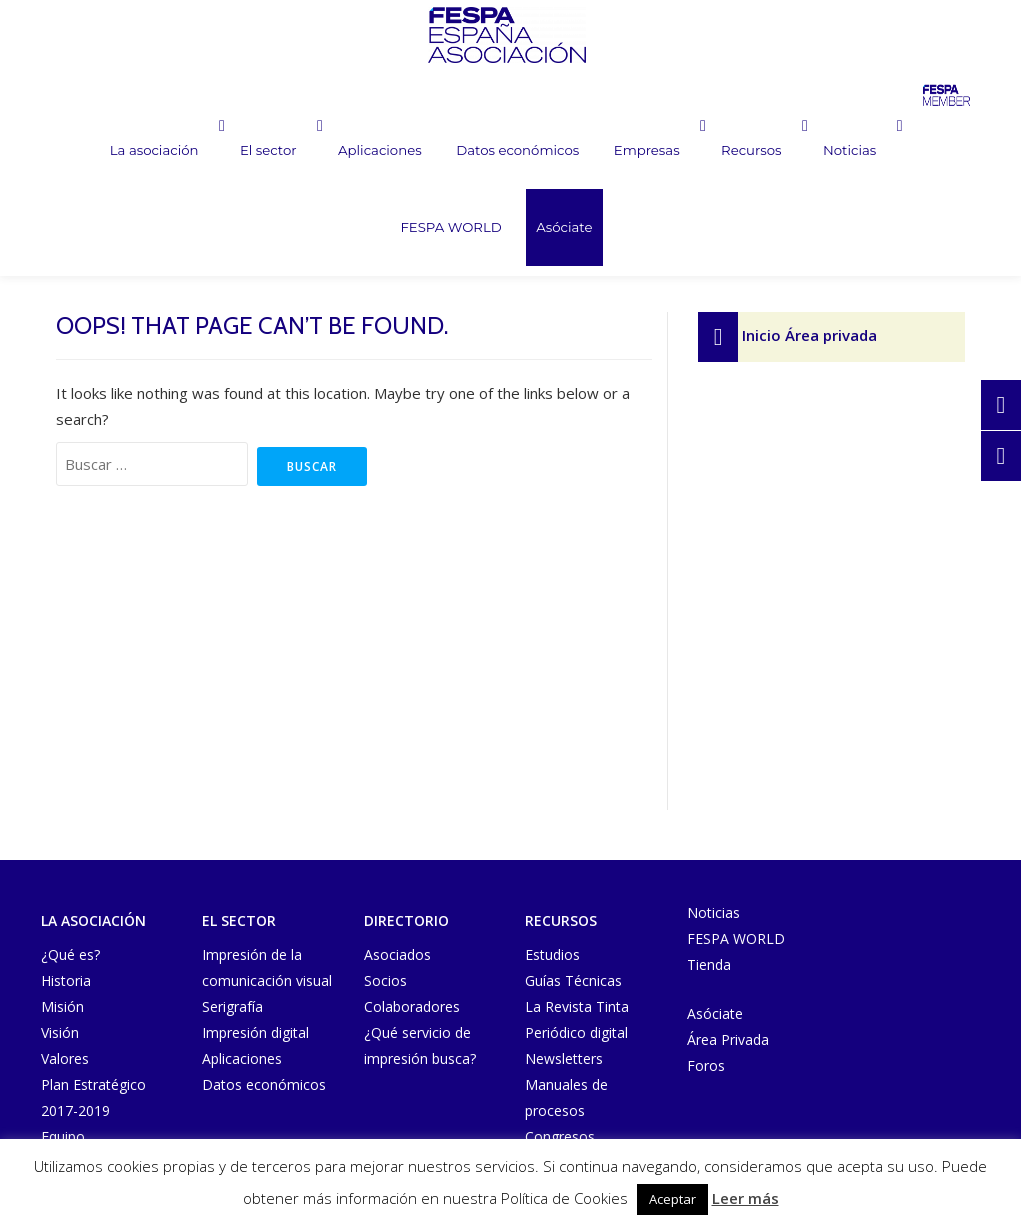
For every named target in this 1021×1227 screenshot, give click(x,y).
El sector (201, 151)
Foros (706, 1065)
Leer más (745, 1198)
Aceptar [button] (672, 1199)
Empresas (573, 151)
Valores (65, 1058)
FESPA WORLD (901, 151)
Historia (66, 980)
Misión (62, 1006)
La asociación (86, 151)
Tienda (709, 964)
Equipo (63, 1136)
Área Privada (728, 1039)
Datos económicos (448, 151)
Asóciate (496, 231)
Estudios (552, 954)
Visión (60, 1032)
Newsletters (564, 1058)
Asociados (397, 954)
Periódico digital (576, 1032)
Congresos (560, 1136)
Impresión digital (255, 1032)
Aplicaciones (315, 151)
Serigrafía (232, 1006)
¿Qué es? (70, 954)
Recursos (680, 151)
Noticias (781, 151)
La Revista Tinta (577, 1006)
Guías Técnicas (573, 980)
